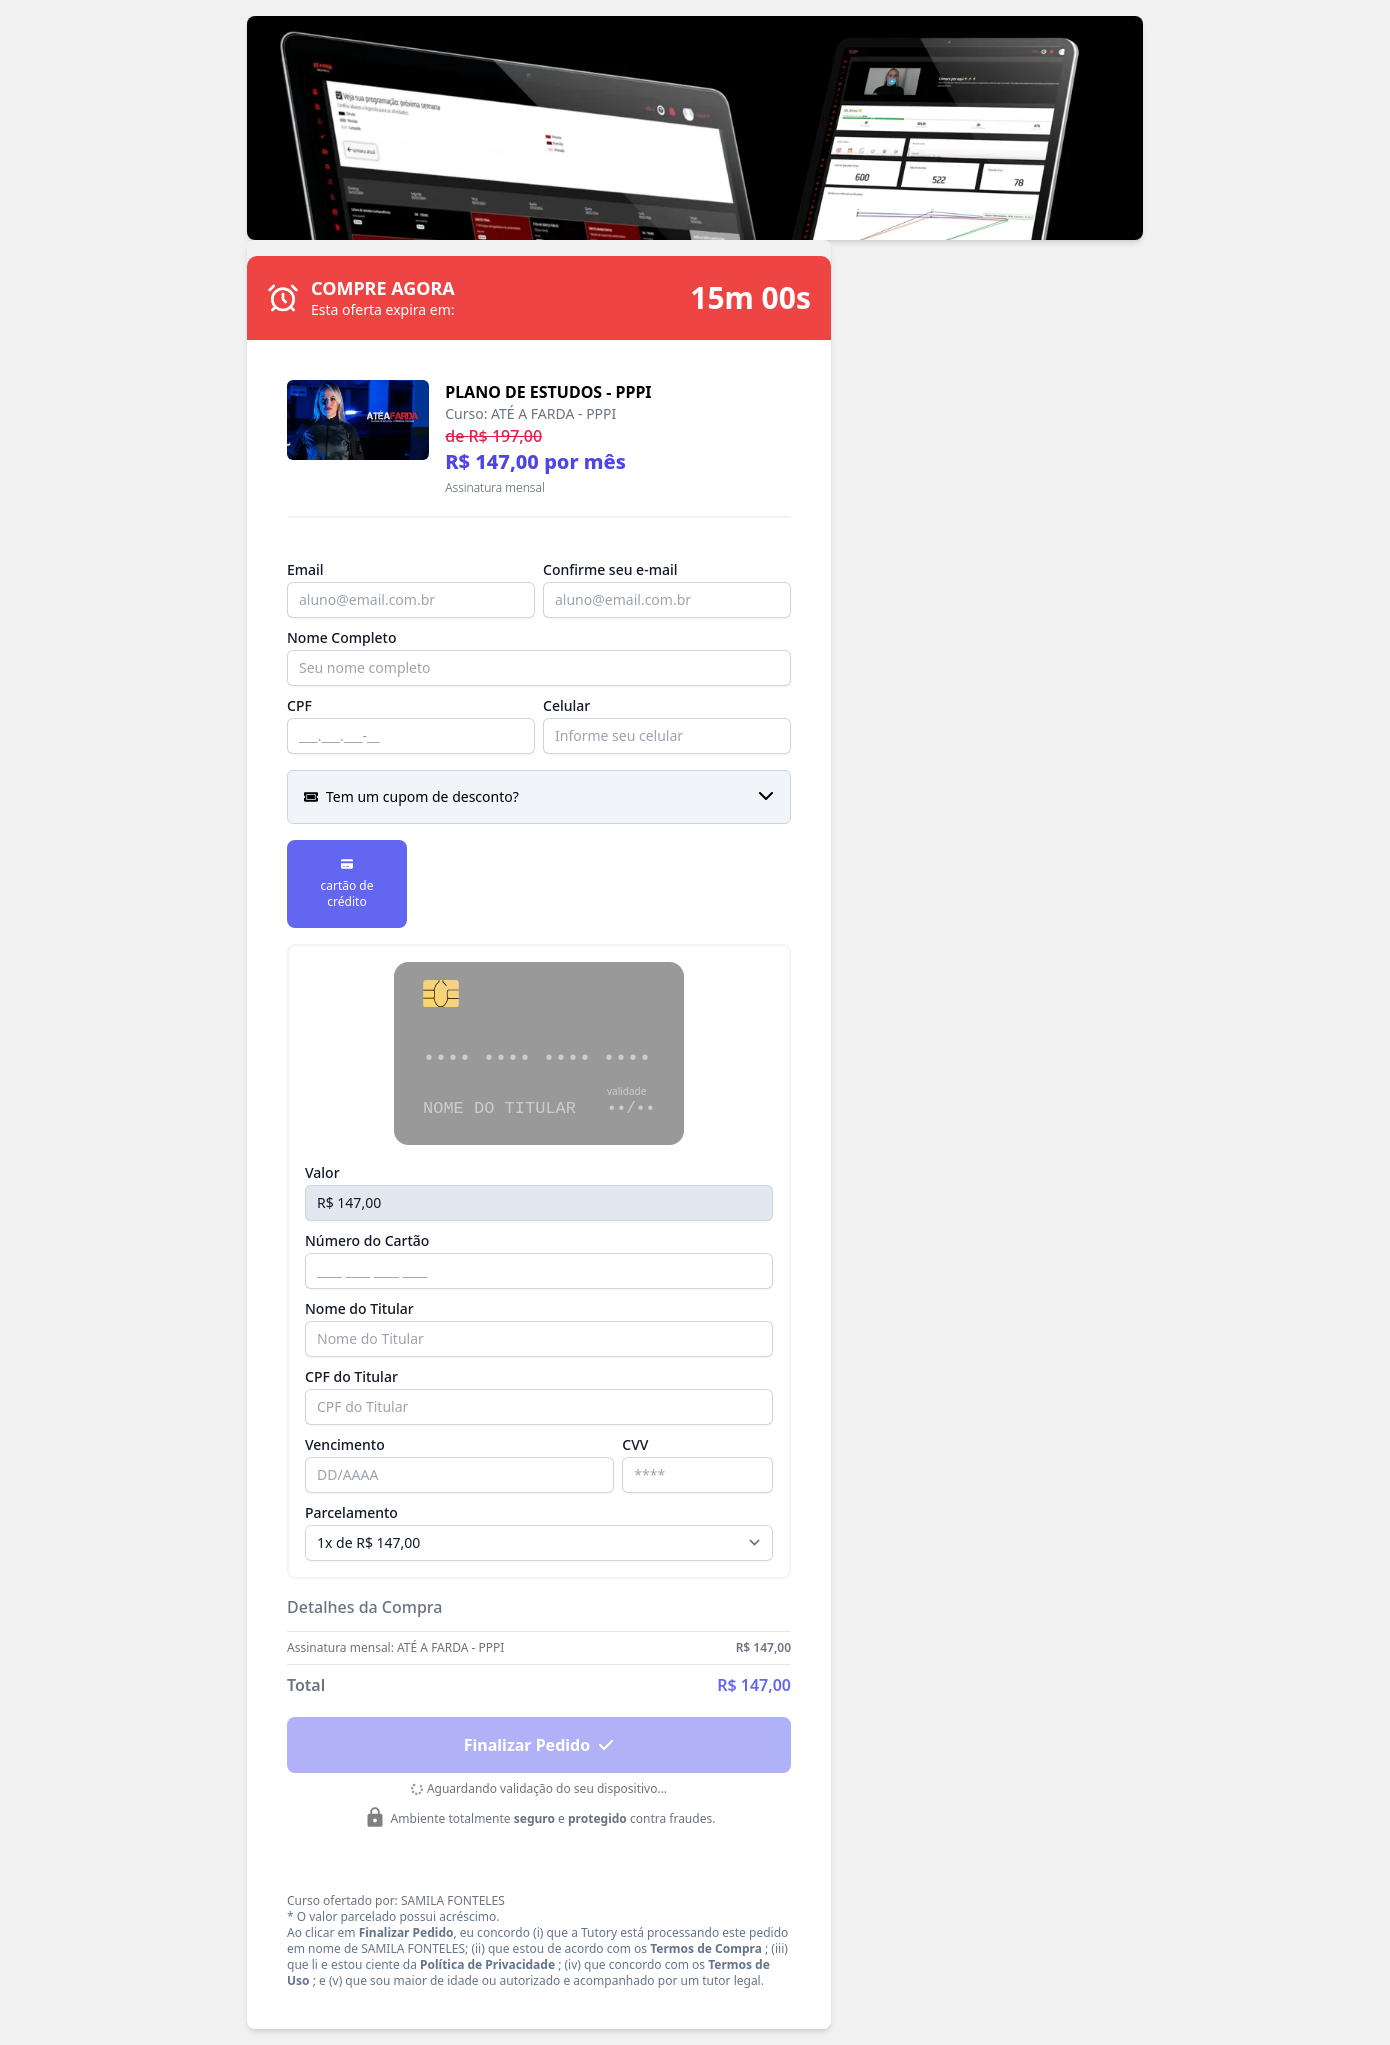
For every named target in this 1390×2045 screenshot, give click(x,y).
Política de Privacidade (487, 1964)
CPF (299, 705)
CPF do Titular (351, 1376)
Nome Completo (341, 637)
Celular (566, 705)
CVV (635, 1444)
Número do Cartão (367, 1240)
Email (305, 569)
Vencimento (345, 1444)
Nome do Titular (359, 1308)
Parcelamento (351, 1512)
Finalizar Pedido (539, 1745)
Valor (322, 1172)
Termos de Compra (706, 1948)
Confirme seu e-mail (610, 569)
